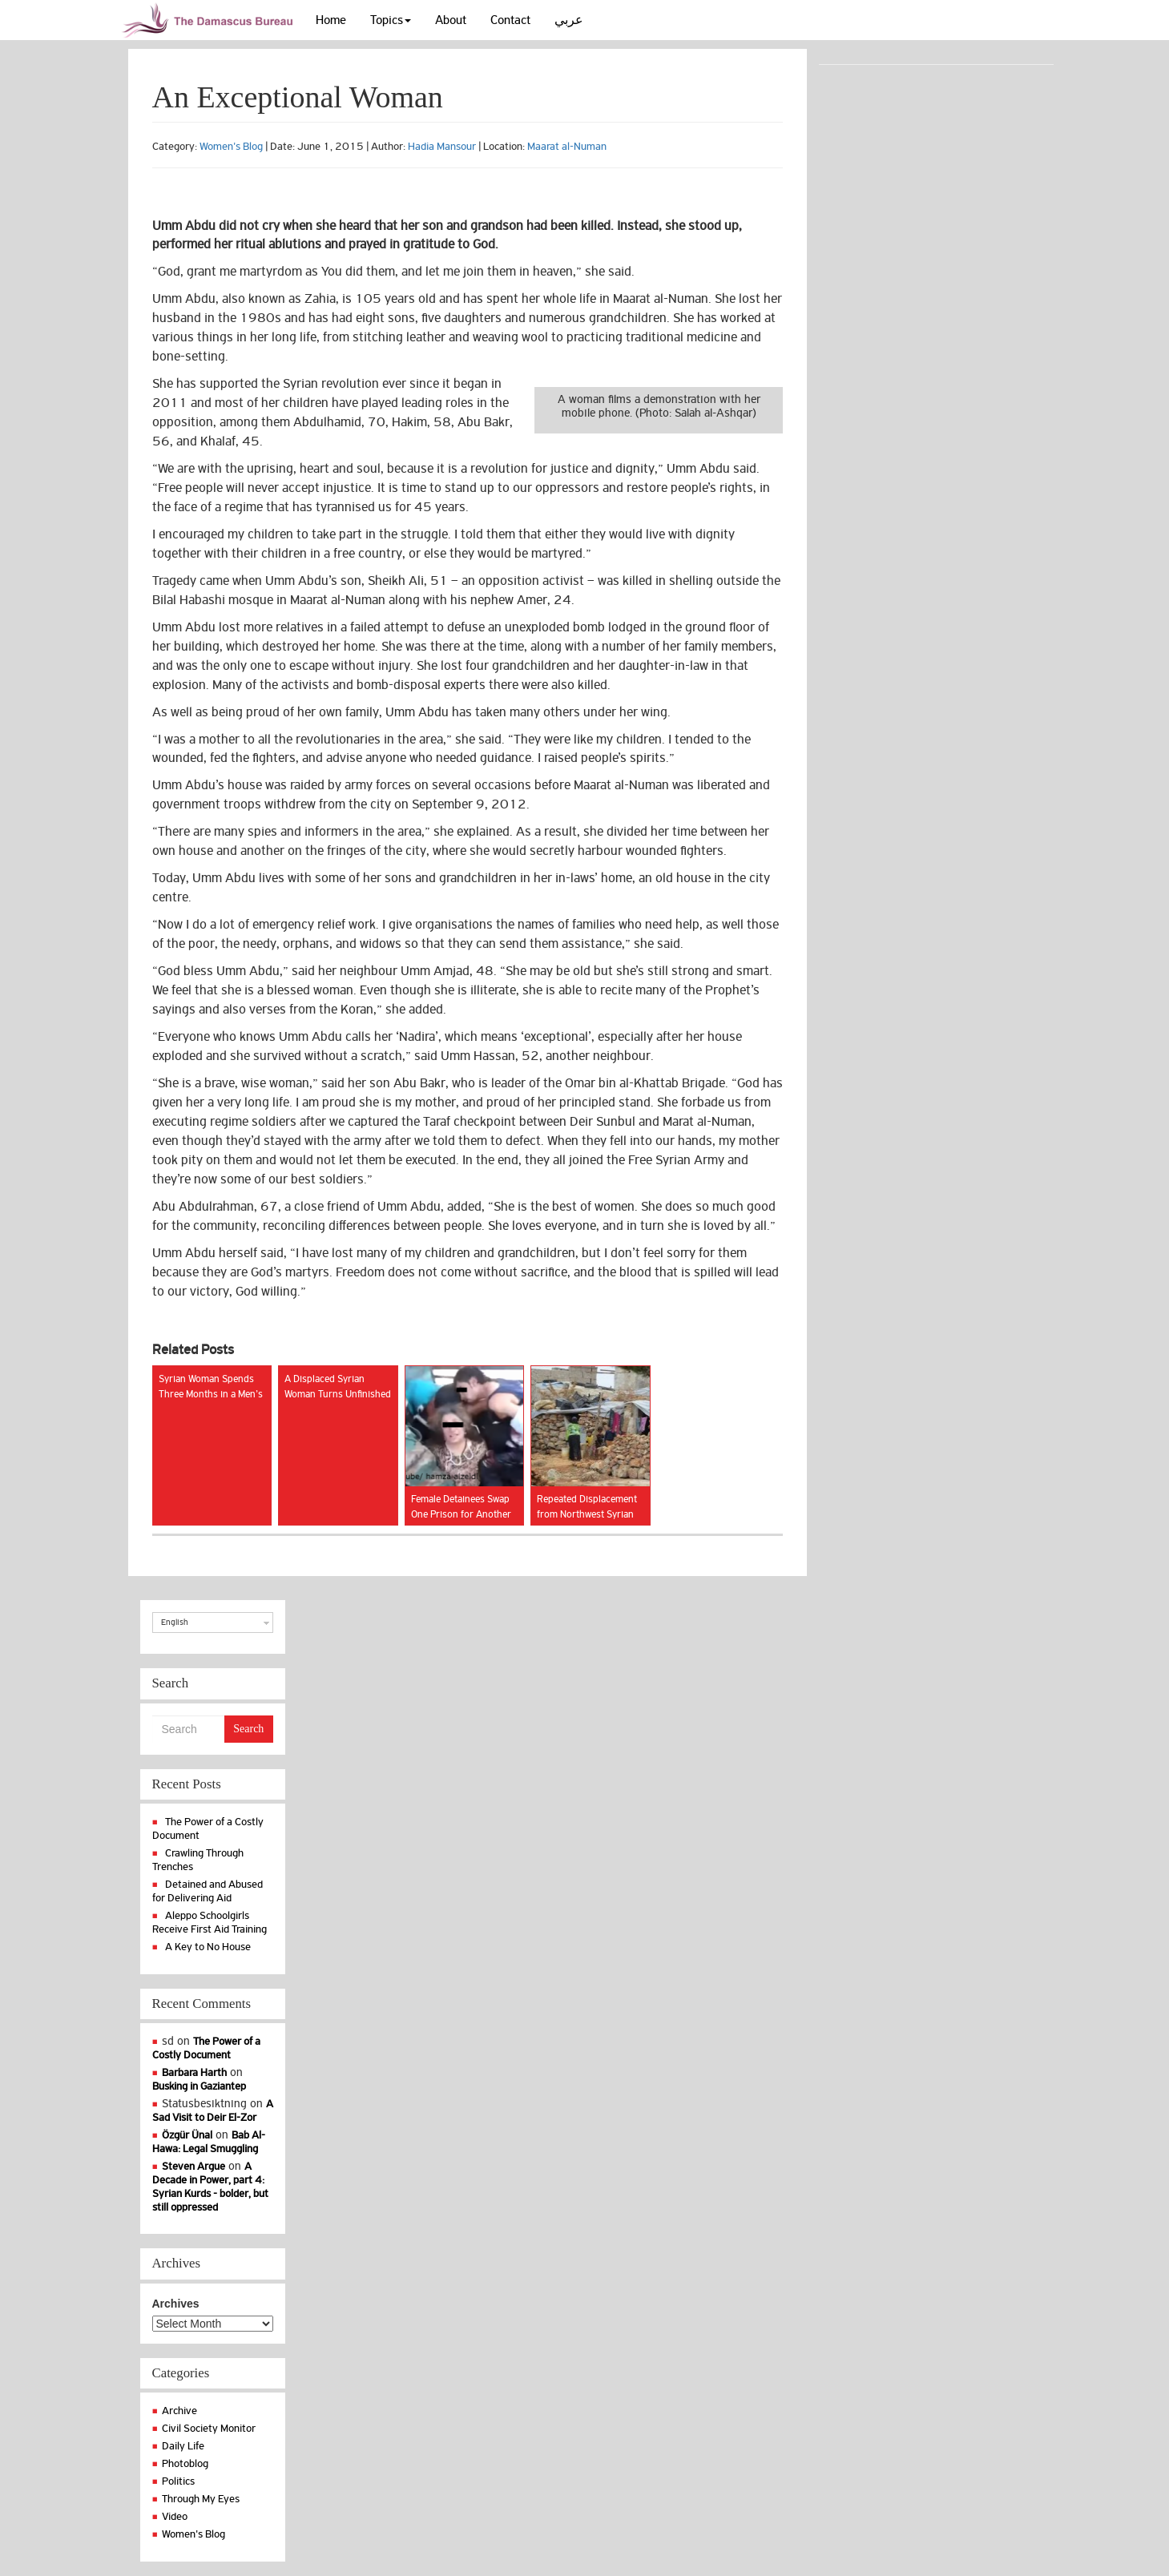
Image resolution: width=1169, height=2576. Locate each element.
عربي (568, 20)
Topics (390, 20)
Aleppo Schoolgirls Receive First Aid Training (209, 1922)
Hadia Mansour (442, 146)
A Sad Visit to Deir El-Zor (213, 2110)
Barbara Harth (194, 2072)
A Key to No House (208, 1947)
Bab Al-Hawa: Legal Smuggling (209, 2142)
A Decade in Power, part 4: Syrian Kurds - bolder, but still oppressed (210, 2186)
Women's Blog (231, 146)
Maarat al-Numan (567, 146)
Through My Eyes (201, 2499)
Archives (176, 2303)
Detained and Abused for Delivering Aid (208, 1891)
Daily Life (183, 2446)
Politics (178, 2481)
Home (331, 20)
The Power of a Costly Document (206, 2048)
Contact (510, 20)
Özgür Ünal (187, 2135)
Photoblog (185, 2463)
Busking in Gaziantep (199, 2086)
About (450, 20)
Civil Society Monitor (209, 2428)
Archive (179, 2411)
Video (174, 2516)
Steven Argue (193, 2166)
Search (248, 1729)
